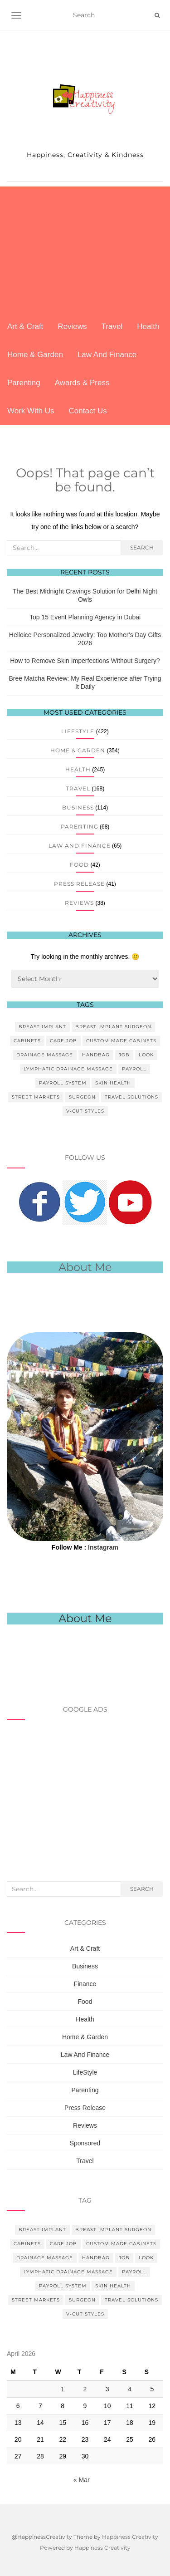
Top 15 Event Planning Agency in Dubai (85, 617)
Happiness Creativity (130, 2536)
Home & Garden (35, 354)
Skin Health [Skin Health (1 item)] (113, 1083)
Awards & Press (82, 382)
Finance (85, 1983)
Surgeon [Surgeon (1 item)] (82, 1097)
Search (142, 547)
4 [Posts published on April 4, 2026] (129, 2389)
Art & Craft (25, 326)
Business (78, 807)
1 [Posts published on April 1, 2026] (62, 2389)
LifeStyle (77, 731)
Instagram (103, 1547)
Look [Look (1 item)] (146, 1055)
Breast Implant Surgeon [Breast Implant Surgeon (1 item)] (113, 1027)
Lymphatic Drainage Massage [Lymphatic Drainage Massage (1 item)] (68, 1069)
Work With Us (30, 411)
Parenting (23, 382)
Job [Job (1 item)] (124, 1055)
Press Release (79, 883)
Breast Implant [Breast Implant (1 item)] (42, 1027)
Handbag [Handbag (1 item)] (96, 1055)
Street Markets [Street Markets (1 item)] (36, 1097)
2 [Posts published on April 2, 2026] (85, 2389)
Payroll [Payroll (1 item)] (134, 1069)
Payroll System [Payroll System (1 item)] (63, 1083)
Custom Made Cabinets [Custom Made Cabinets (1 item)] (121, 1041)
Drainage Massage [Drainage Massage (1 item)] (44, 1055)
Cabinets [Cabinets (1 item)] (27, 1041)
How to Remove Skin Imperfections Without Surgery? (85, 660)
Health (148, 326)
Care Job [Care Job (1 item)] (63, 1041)
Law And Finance (107, 354)
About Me (85, 1618)
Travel (112, 326)
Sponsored (85, 2143)
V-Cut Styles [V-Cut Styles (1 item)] (85, 1111)
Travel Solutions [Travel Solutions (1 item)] (131, 1097)
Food (79, 864)
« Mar (81, 2479)
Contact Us (88, 411)
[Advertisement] (85, 249)
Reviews (72, 326)
